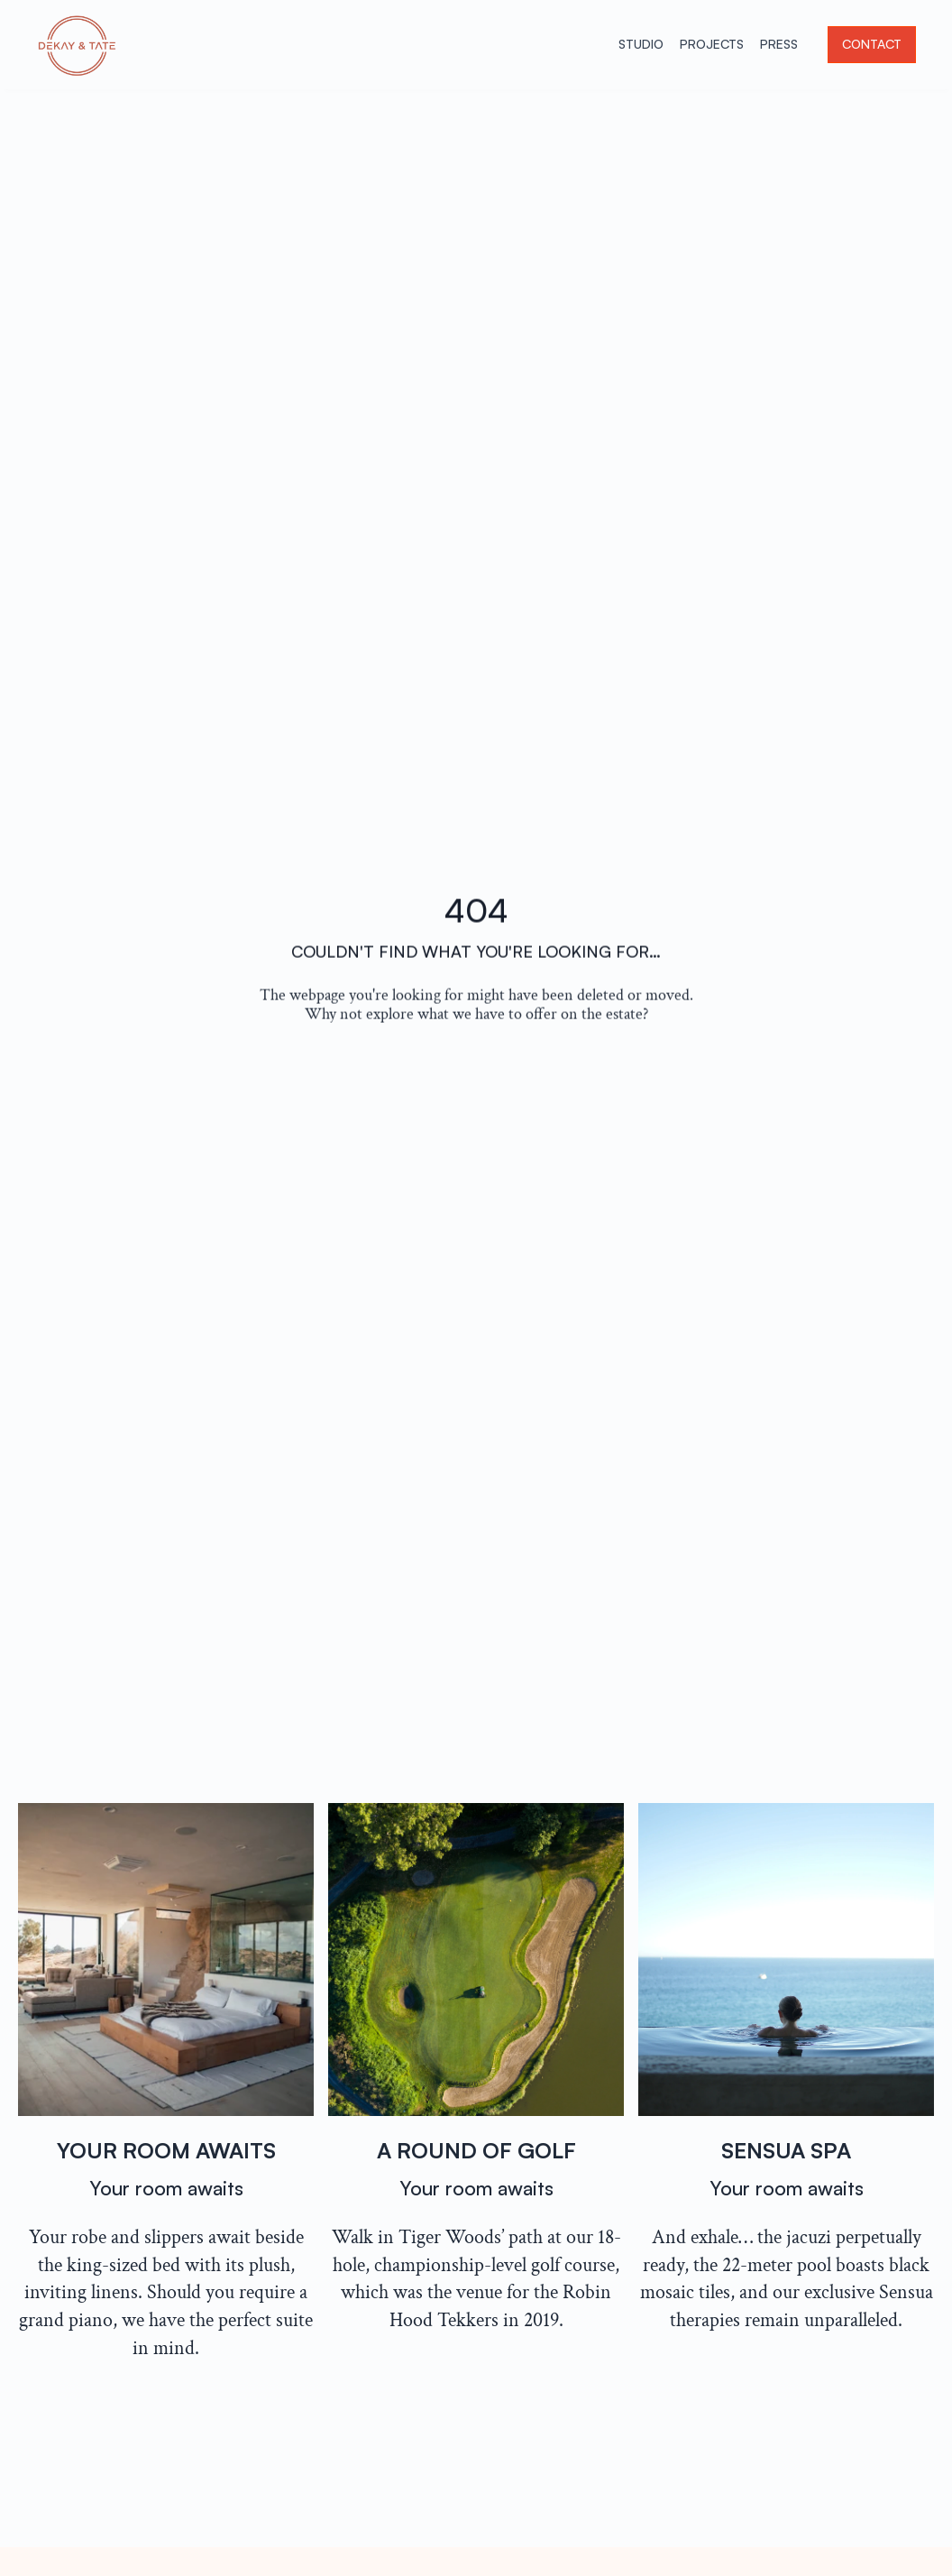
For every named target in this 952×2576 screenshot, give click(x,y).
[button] (872, 44)
